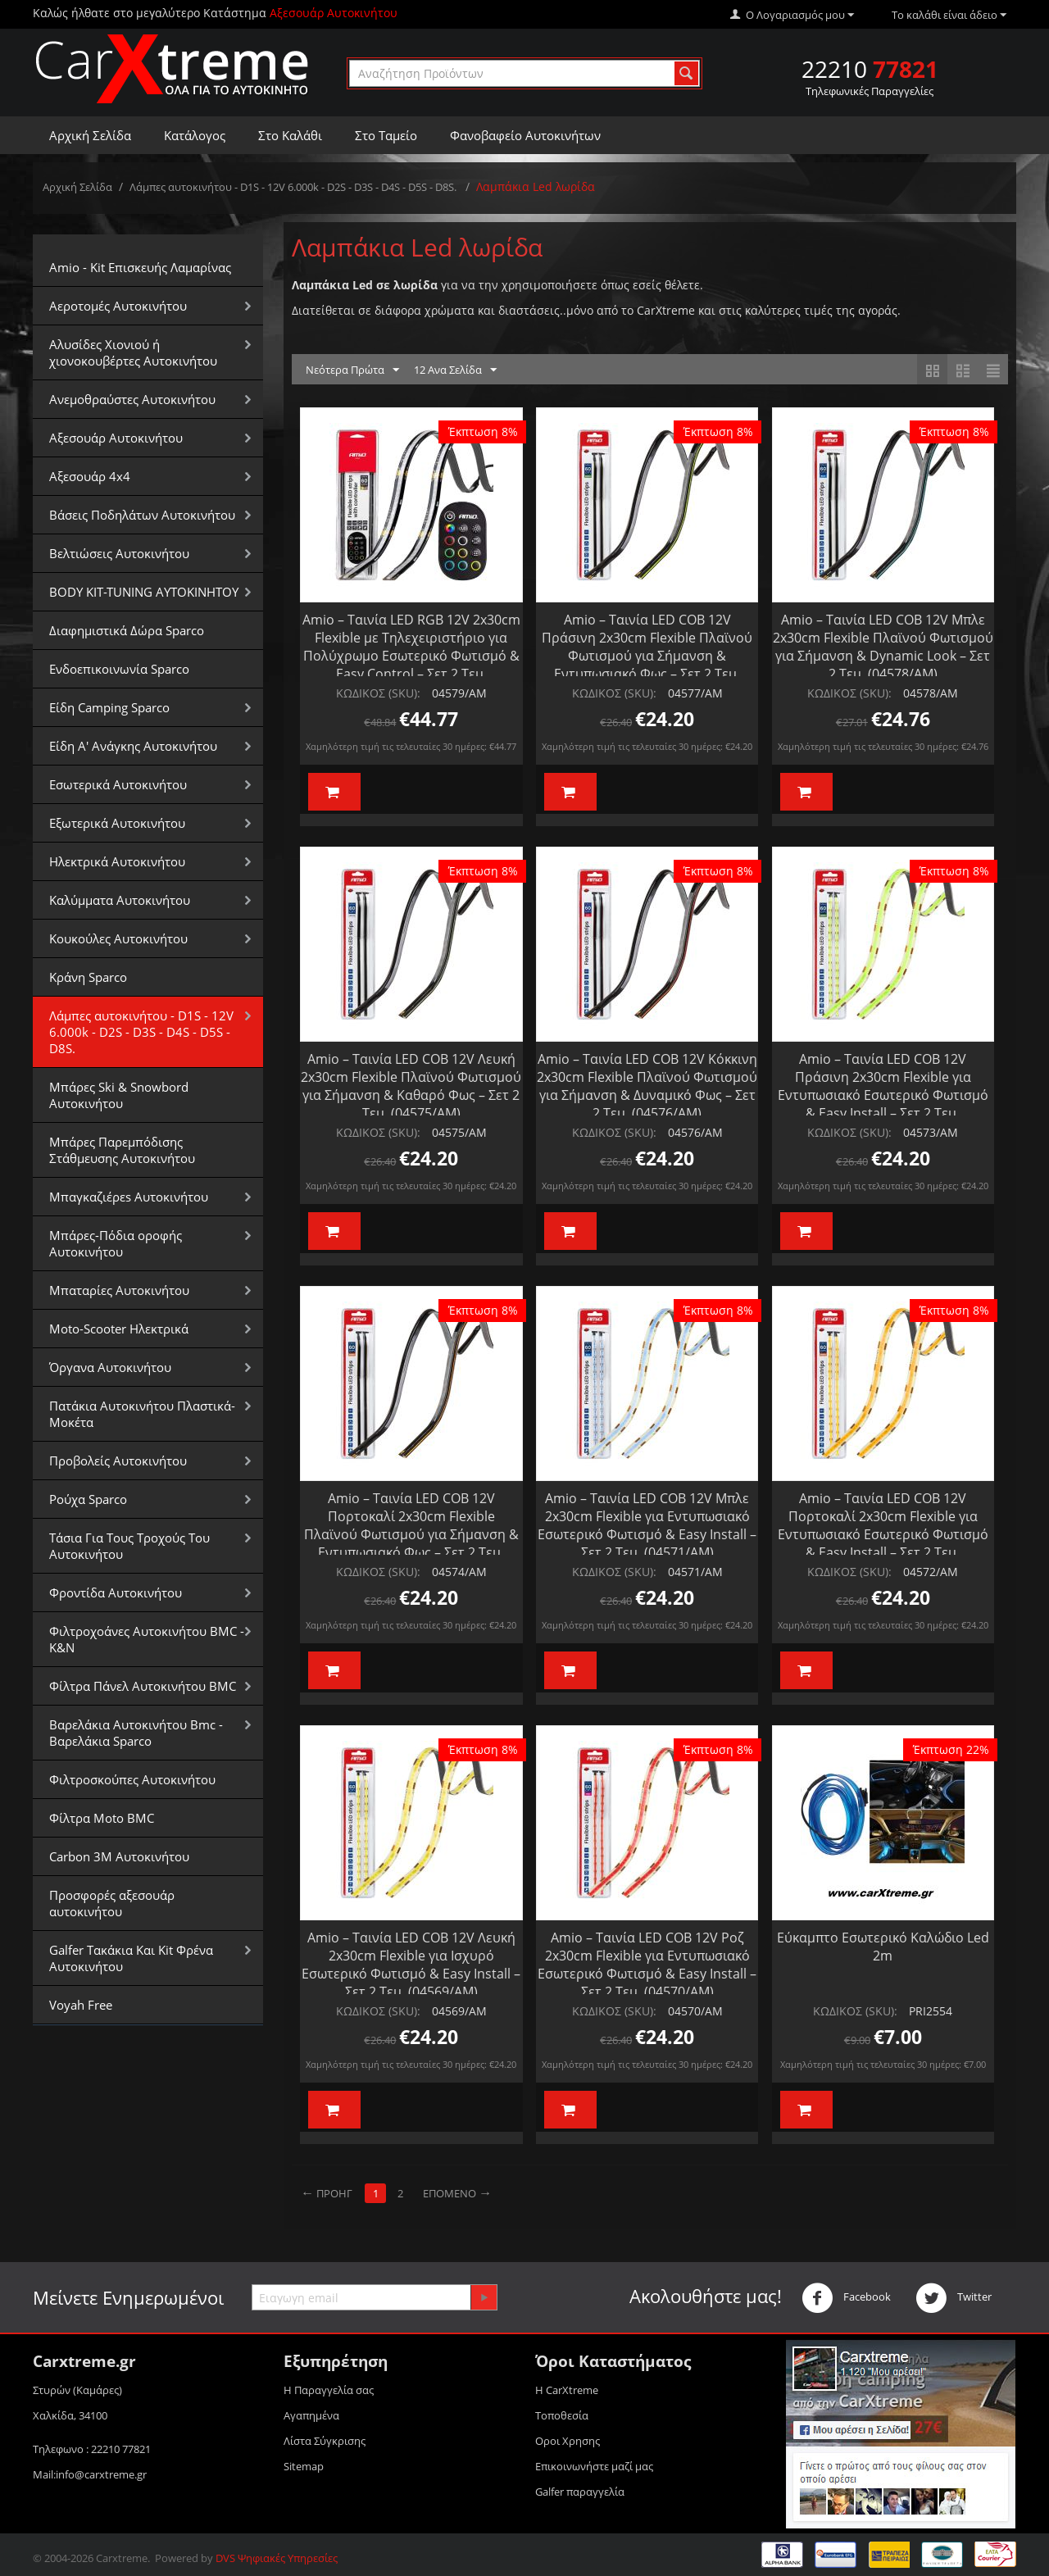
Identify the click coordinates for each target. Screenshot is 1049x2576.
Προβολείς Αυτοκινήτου (118, 1460)
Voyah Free (80, 2005)
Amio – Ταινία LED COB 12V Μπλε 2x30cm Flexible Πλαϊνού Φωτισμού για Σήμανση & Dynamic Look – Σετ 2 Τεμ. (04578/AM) (883, 647)
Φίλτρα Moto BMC (101, 1818)
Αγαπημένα (311, 2415)
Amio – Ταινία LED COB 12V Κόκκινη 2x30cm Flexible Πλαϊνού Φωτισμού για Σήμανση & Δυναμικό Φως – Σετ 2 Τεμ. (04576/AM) (647, 1086)
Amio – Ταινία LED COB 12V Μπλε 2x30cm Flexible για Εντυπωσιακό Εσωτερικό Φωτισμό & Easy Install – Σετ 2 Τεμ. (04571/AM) (647, 1525)
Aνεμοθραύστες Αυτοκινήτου (132, 399)
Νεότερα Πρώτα (352, 370)
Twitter (953, 2298)
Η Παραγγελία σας (329, 2390)
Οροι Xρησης (567, 2440)
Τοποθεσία (561, 2415)
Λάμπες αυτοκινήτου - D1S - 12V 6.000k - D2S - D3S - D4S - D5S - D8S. (294, 186)
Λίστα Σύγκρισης (325, 2440)
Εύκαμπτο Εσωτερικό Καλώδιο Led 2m (883, 1947)
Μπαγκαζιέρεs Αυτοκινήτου (128, 1196)
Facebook (846, 2298)
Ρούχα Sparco (88, 1499)
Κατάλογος (194, 135)
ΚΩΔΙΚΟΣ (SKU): (378, 693)
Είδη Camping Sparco (109, 707)
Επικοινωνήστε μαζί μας (594, 2466)
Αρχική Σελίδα (90, 135)
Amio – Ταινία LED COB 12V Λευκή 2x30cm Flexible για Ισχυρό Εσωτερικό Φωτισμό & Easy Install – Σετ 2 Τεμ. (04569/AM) (411, 1965)
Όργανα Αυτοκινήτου (110, 1367)
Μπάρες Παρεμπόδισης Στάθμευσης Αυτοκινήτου (122, 1150)
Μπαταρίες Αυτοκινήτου (119, 1290)
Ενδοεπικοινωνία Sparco (119, 669)
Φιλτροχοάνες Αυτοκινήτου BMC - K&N (146, 1639)
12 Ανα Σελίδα (455, 370)
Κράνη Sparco (88, 977)
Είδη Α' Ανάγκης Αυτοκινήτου (133, 746)
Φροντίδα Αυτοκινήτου (115, 1592)
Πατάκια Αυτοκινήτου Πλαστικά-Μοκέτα (142, 1413)
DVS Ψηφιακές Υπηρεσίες (277, 2558)
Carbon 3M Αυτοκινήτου (119, 1856)
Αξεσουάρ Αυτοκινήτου (116, 437)
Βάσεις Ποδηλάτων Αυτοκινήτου (142, 515)
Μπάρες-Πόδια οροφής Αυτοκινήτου (115, 1243)
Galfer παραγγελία (579, 2491)
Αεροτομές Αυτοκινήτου (118, 306)
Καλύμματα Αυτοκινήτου (119, 900)
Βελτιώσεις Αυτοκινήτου (119, 553)
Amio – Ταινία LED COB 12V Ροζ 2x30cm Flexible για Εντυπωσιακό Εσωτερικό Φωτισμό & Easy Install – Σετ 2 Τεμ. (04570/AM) (647, 1965)
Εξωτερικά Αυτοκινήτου (117, 823)
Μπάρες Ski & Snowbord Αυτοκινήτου (118, 1095)
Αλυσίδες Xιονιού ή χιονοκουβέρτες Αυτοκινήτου (133, 352)
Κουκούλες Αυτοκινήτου (118, 938)
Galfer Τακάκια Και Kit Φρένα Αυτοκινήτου (131, 1958)
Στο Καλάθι (290, 135)
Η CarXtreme (566, 2390)
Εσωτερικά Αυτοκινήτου (118, 784)
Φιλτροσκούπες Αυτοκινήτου (132, 1779)
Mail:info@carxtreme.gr (90, 2474)
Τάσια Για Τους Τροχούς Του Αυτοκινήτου (129, 1545)
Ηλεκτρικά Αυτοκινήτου (117, 861)
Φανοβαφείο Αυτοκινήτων (525, 135)
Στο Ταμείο (386, 135)
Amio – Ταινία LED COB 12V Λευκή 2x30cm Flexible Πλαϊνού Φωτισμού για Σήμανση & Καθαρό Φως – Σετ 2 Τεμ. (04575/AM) (411, 1086)
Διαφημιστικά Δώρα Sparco (126, 630)
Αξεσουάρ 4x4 (89, 476)
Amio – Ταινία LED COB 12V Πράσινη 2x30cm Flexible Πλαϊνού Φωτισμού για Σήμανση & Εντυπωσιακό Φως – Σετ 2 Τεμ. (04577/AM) (647, 656)
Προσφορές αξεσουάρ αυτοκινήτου (112, 1903)
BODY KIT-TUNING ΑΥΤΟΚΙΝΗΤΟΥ (143, 592)
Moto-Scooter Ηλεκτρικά (118, 1328)
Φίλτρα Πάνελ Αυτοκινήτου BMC (142, 1686)
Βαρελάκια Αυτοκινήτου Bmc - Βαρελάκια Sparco (136, 1732)
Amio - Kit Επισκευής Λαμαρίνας (140, 267)
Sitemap (304, 2466)
